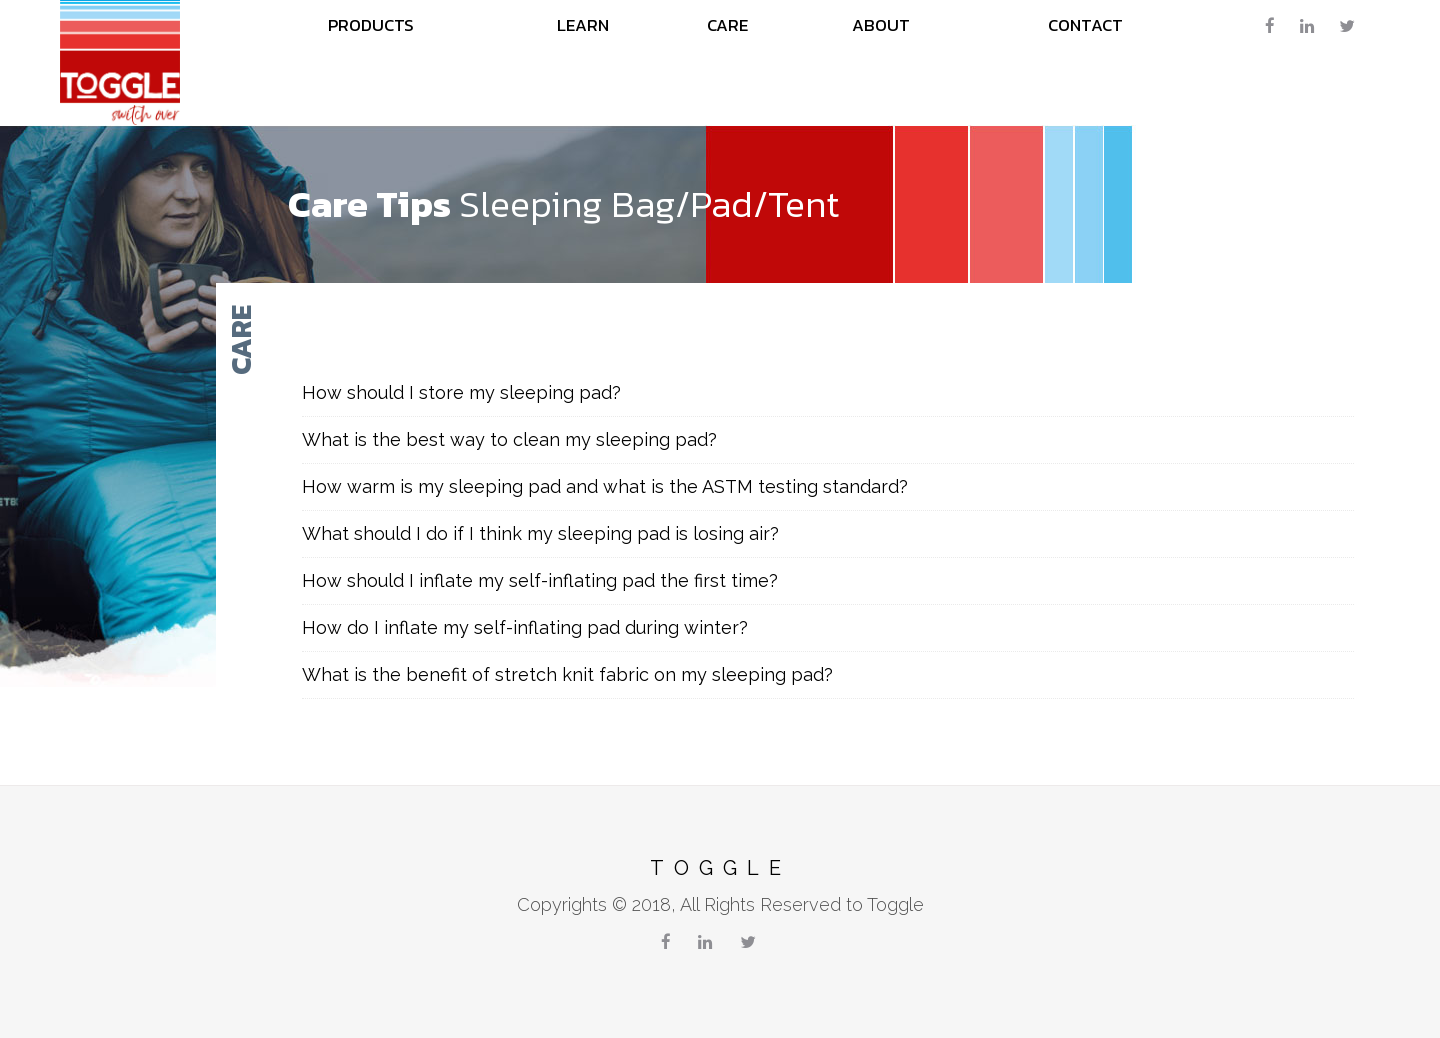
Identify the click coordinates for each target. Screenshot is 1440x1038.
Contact (1085, 25)
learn (583, 25)
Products (371, 25)
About (881, 25)
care (727, 25)
